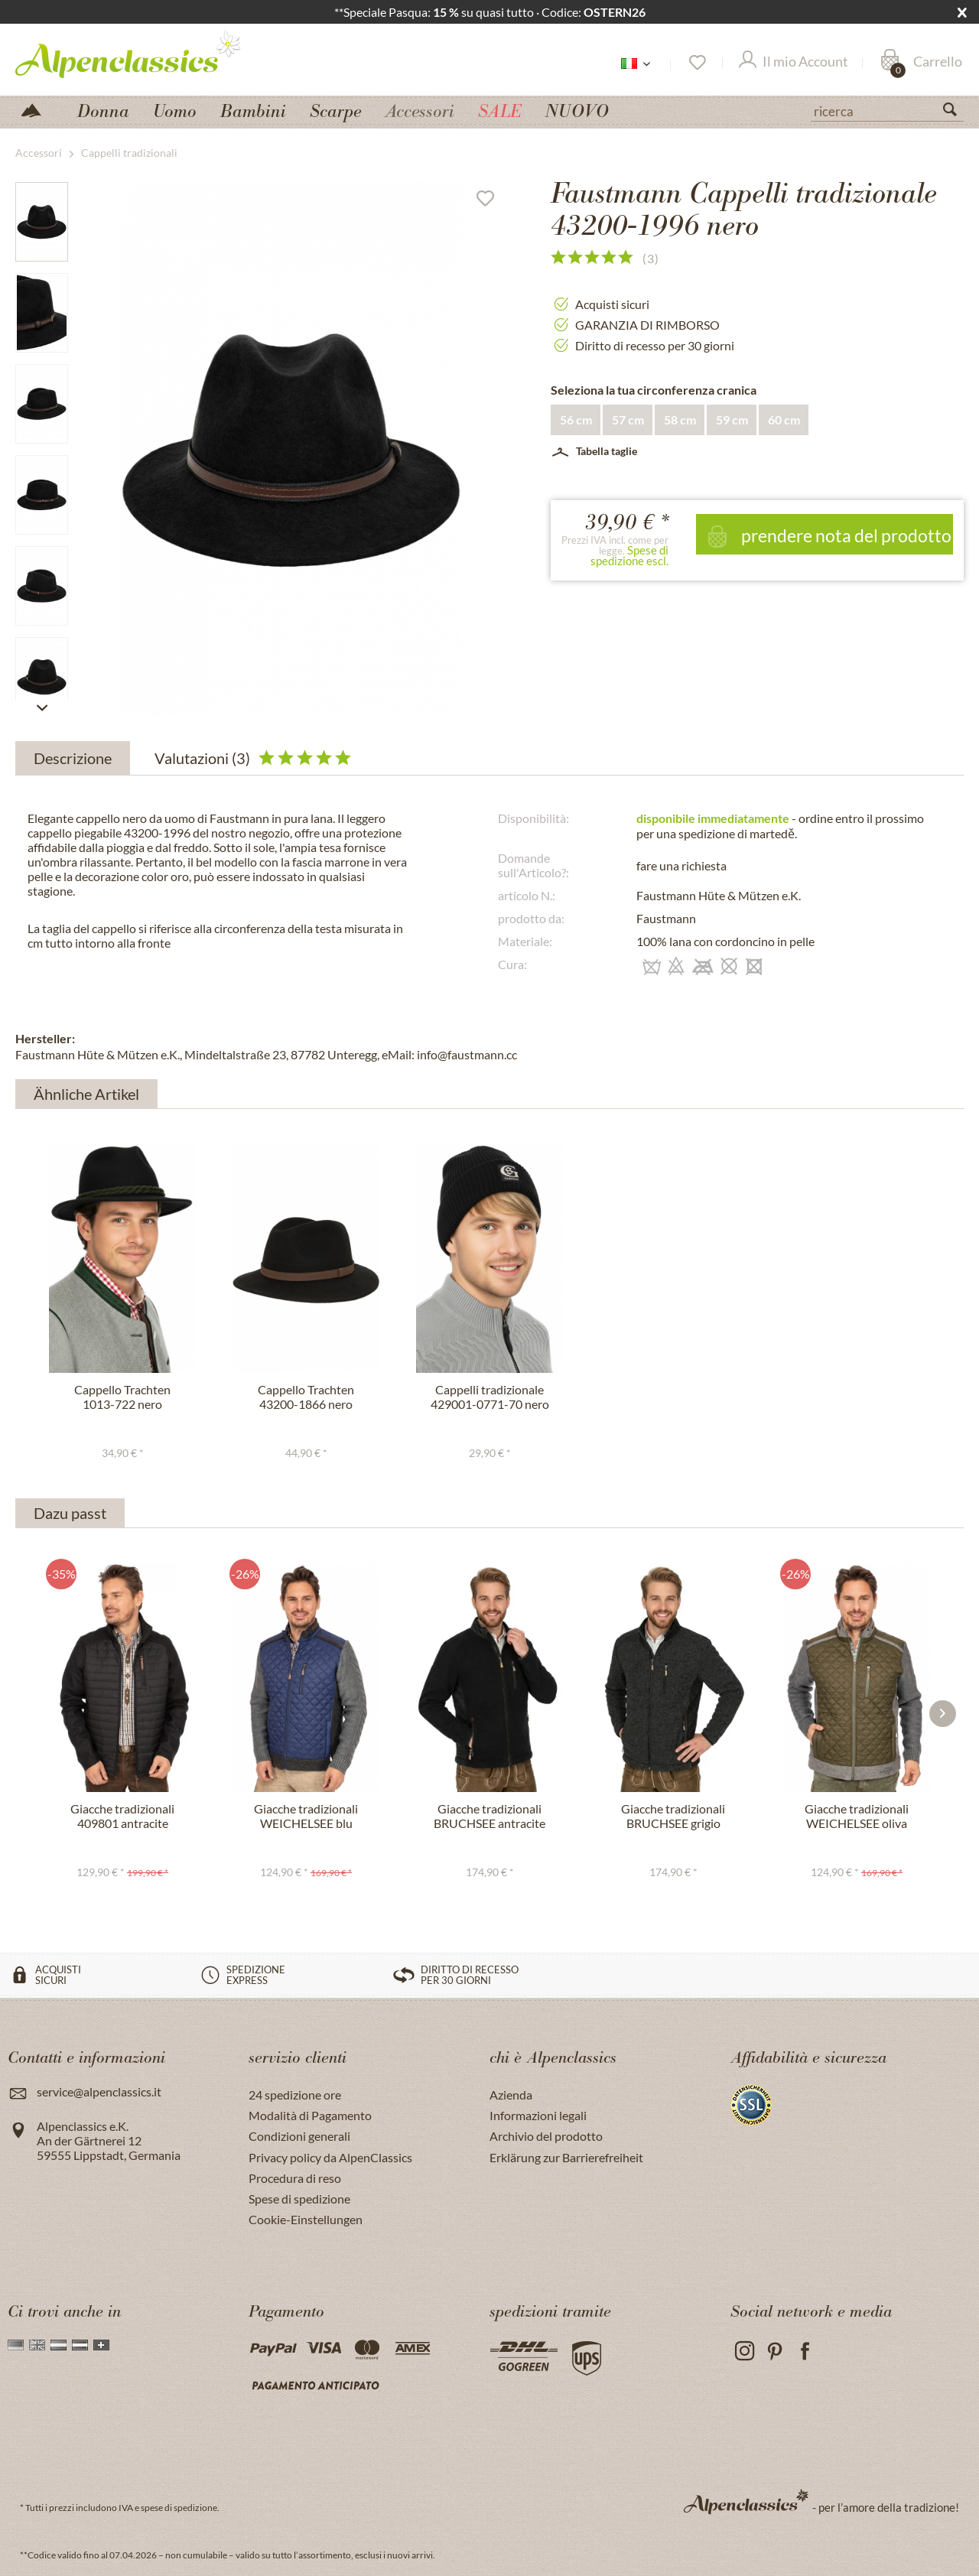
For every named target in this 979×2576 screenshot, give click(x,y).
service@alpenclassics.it (99, 2091)
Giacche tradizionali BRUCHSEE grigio (673, 1815)
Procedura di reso (295, 2178)
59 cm (732, 419)
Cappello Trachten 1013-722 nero (122, 1396)
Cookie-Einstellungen (306, 2219)
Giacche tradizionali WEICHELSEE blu (306, 1815)
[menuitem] (887, 109)
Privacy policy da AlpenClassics (330, 2157)
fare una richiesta (681, 865)
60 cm (784, 419)
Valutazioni (252, 758)
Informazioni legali (538, 2115)
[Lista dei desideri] (696, 62)
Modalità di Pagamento (310, 2115)
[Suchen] (956, 112)
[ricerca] (887, 110)
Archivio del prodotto (546, 2136)
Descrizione (73, 758)
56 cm (576, 419)
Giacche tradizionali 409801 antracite (122, 1815)
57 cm (628, 419)
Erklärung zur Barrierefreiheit (566, 2157)
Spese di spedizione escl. (629, 555)
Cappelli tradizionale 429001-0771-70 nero (490, 1396)
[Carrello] (921, 62)
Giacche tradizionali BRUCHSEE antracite (489, 1815)
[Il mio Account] (793, 62)
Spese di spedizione (299, 2198)
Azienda (511, 2094)
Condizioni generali (299, 2136)
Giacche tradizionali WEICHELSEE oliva (857, 1815)
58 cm (680, 419)
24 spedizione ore (295, 2094)
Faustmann (666, 918)
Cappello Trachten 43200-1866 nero (306, 1396)
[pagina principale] (37, 109)
